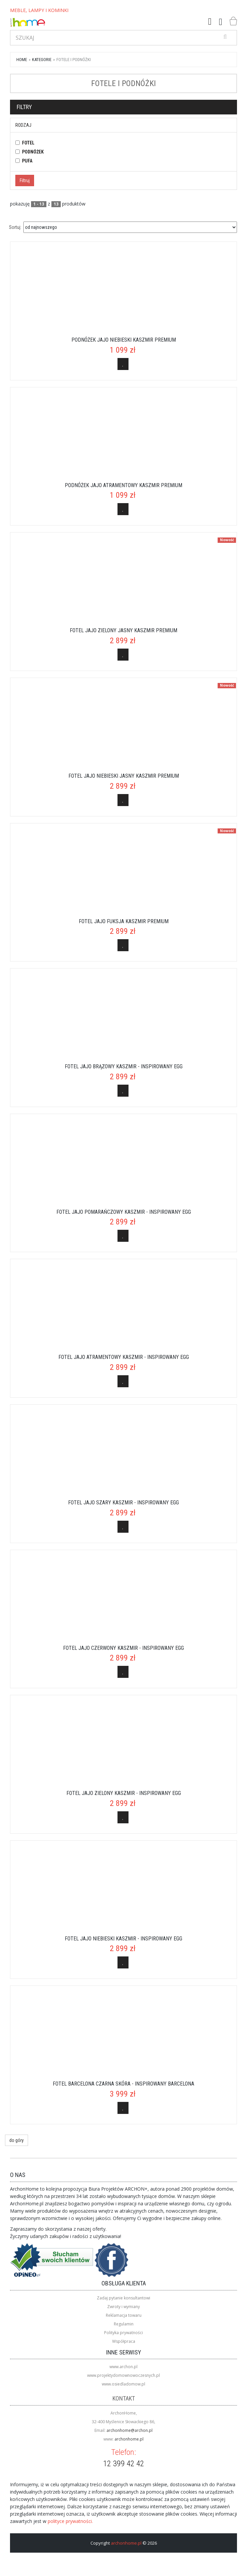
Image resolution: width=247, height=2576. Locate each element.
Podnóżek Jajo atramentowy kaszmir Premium (123, 485)
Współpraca (123, 2341)
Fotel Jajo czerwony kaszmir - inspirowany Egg (123, 1648)
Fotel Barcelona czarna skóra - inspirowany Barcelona (123, 2084)
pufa (27, 160)
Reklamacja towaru (124, 2315)
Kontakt (123, 2398)
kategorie (41, 59)
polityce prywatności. (70, 2521)
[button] (210, 22)
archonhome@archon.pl (129, 2430)
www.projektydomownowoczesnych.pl (123, 2375)
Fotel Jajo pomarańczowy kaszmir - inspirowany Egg (123, 1212)
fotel (28, 142)
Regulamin (124, 2324)
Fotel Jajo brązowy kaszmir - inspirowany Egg (124, 1066)
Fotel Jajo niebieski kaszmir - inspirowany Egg (123, 1938)
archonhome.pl (129, 2439)
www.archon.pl (123, 2366)
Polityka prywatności (123, 2332)
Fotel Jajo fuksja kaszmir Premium (124, 921)
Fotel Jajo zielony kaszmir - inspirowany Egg (123, 1793)
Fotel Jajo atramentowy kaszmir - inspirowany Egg (123, 1357)
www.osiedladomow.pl (123, 2384)
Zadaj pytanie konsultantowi (123, 2298)
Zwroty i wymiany (123, 2306)
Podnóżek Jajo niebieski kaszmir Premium (123, 340)
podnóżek (33, 151)
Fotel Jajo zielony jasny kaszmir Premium (123, 630)
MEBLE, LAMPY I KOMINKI (39, 10)
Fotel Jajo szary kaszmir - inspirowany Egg (123, 1502)
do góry (16, 2140)
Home (21, 59)
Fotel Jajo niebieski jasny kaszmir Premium (123, 776)
